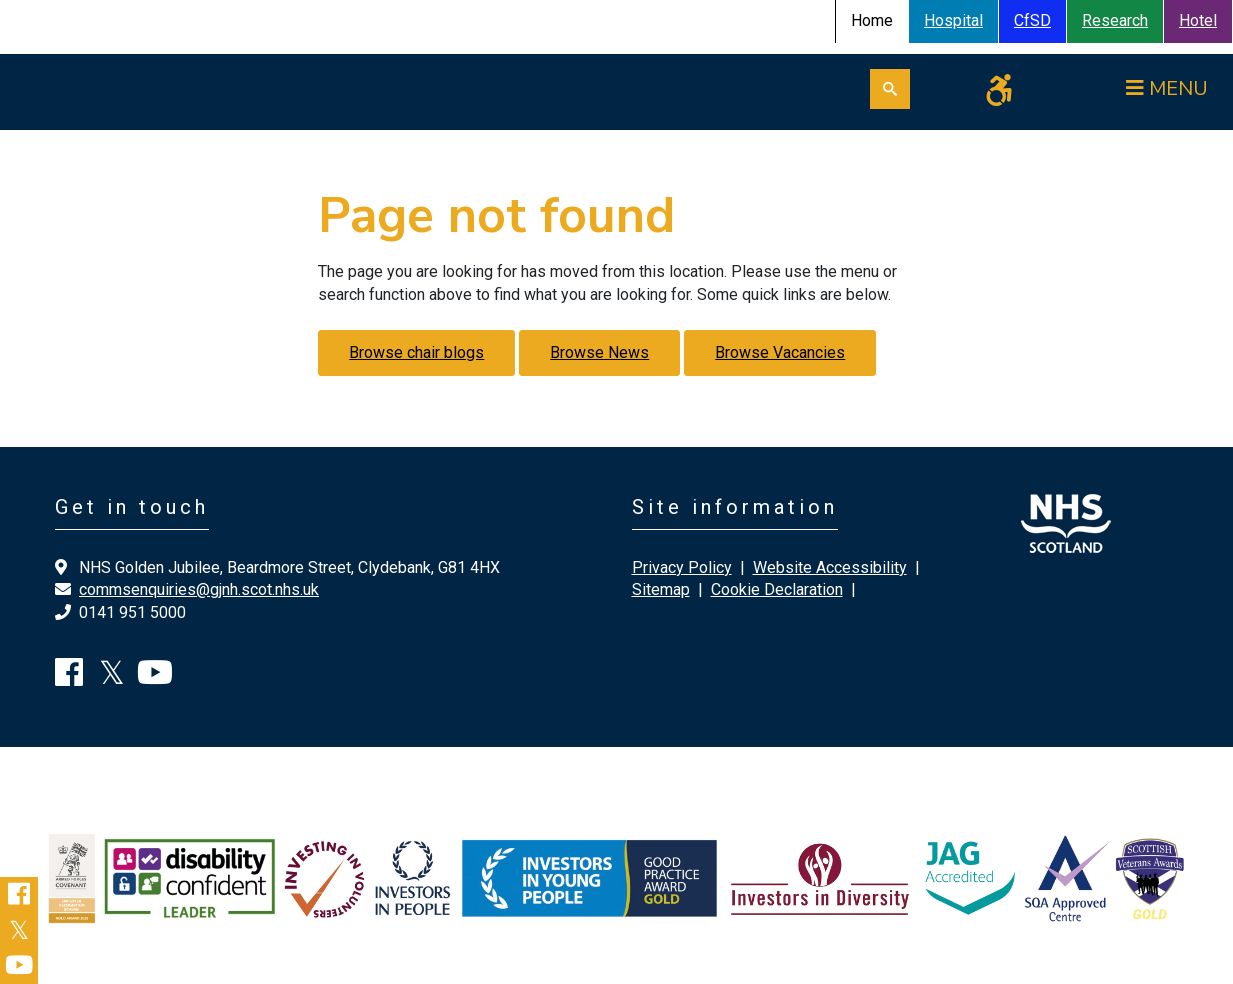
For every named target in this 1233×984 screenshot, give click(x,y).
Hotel (1198, 20)
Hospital (953, 20)
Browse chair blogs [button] (416, 352)
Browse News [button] (599, 352)
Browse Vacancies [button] (780, 352)
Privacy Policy (682, 567)
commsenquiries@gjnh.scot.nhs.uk (199, 589)
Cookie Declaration (777, 589)
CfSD (1032, 20)
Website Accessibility (830, 567)
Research (1115, 20)
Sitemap (661, 589)
